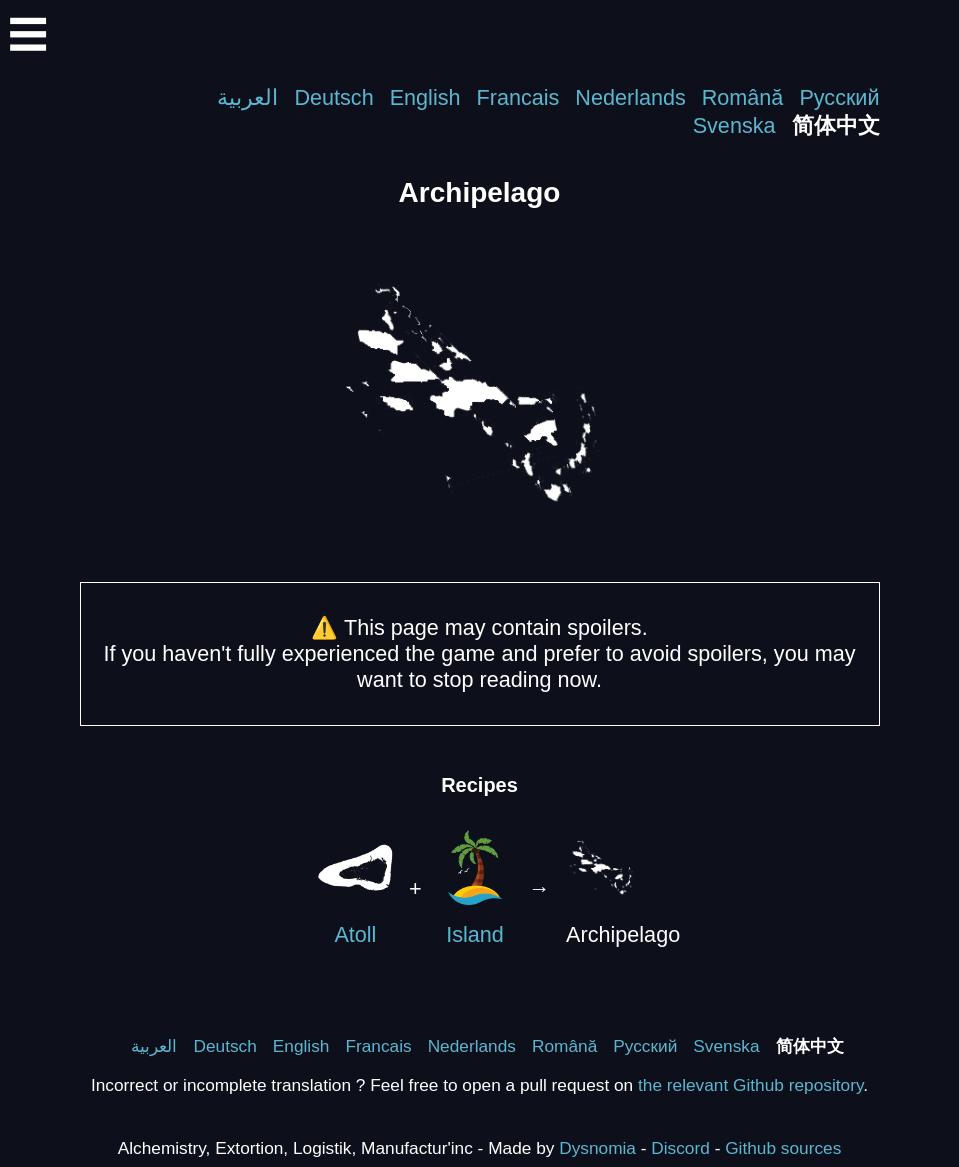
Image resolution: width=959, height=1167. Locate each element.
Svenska (734, 125)
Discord (680, 1148)
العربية (247, 97)
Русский (839, 97)
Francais (518, 97)
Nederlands (630, 97)
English (425, 97)
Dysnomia (597, 1148)
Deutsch (333, 97)
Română (743, 97)
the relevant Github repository (750, 1085)
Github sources (783, 1148)
